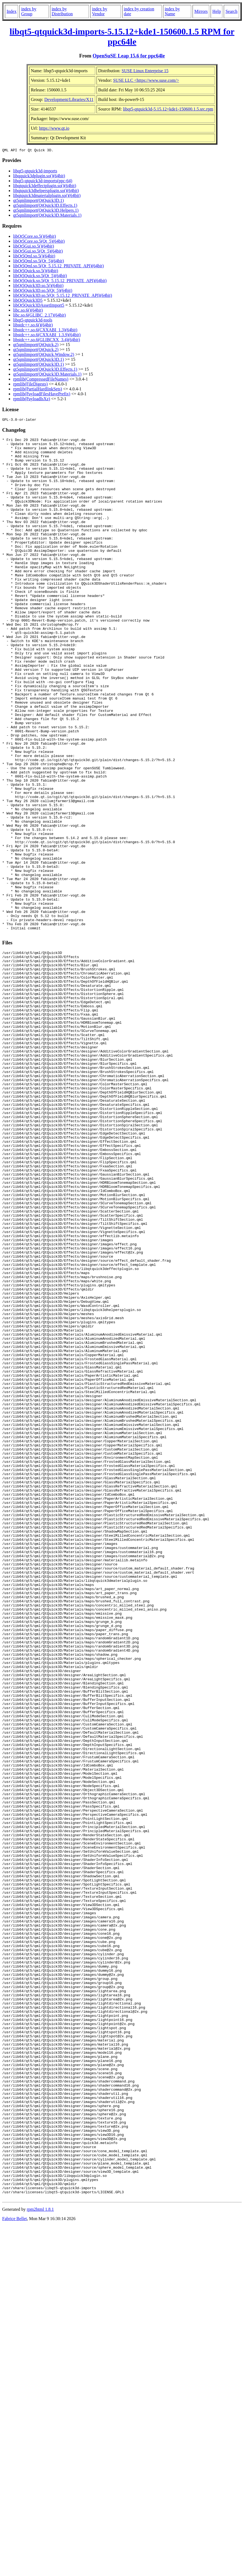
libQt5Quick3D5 (28, 301)
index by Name (172, 11)
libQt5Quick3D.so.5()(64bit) (38, 286)
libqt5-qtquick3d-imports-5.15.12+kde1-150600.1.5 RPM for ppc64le (122, 37)
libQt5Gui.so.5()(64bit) (33, 247)
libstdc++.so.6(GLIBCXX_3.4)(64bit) (46, 340)
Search (231, 11)
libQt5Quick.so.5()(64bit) (35, 271)
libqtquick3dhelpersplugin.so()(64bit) (46, 191)
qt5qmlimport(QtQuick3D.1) (38, 201)
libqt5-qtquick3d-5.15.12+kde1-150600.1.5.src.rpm (168, 109)
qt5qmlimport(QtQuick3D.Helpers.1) (46, 211)
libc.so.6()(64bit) (28, 311)
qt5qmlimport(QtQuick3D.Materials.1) (47, 216)
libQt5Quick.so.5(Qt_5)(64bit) (40, 276)
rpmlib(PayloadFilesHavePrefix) (41, 394)
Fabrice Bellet (14, 2569)
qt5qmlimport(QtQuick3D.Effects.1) (45, 206)
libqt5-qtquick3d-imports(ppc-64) (42, 181)
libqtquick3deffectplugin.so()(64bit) (44, 186)
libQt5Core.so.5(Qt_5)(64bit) (39, 242)
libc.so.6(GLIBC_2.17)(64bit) (39, 316)
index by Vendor (99, 11)
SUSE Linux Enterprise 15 (145, 70)
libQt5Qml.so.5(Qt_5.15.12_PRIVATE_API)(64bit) (58, 266)
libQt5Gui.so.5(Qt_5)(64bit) (38, 252)
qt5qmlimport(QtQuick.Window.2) (43, 355)
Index (11, 11)
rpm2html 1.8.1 (40, 2559)
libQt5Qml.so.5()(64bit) (34, 256)
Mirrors (201, 11)
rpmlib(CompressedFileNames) (40, 380)
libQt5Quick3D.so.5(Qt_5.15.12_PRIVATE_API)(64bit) (62, 296)
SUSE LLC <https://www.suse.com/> (146, 80)
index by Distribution (62, 11)
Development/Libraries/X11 (69, 99)
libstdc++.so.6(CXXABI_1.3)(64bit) (45, 330)
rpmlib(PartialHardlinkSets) (37, 389)
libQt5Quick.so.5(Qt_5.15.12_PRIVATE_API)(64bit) (60, 281)
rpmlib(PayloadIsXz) (31, 399)
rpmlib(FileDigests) (30, 384)
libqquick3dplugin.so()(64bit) (39, 176)
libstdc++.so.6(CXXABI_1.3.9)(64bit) (46, 335)
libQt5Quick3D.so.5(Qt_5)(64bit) (42, 291)
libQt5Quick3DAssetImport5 (38, 306)
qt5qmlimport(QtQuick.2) (36, 345)
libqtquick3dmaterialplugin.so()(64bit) (47, 196)
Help (216, 11)
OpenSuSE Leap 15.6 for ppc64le (128, 56)
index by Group (28, 11)
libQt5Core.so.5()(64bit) (34, 237)
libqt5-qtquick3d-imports (35, 171)
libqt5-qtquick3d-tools (32, 320)
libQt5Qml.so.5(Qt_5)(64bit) (38, 261)
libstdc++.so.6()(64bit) (33, 325)
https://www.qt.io (54, 128)
